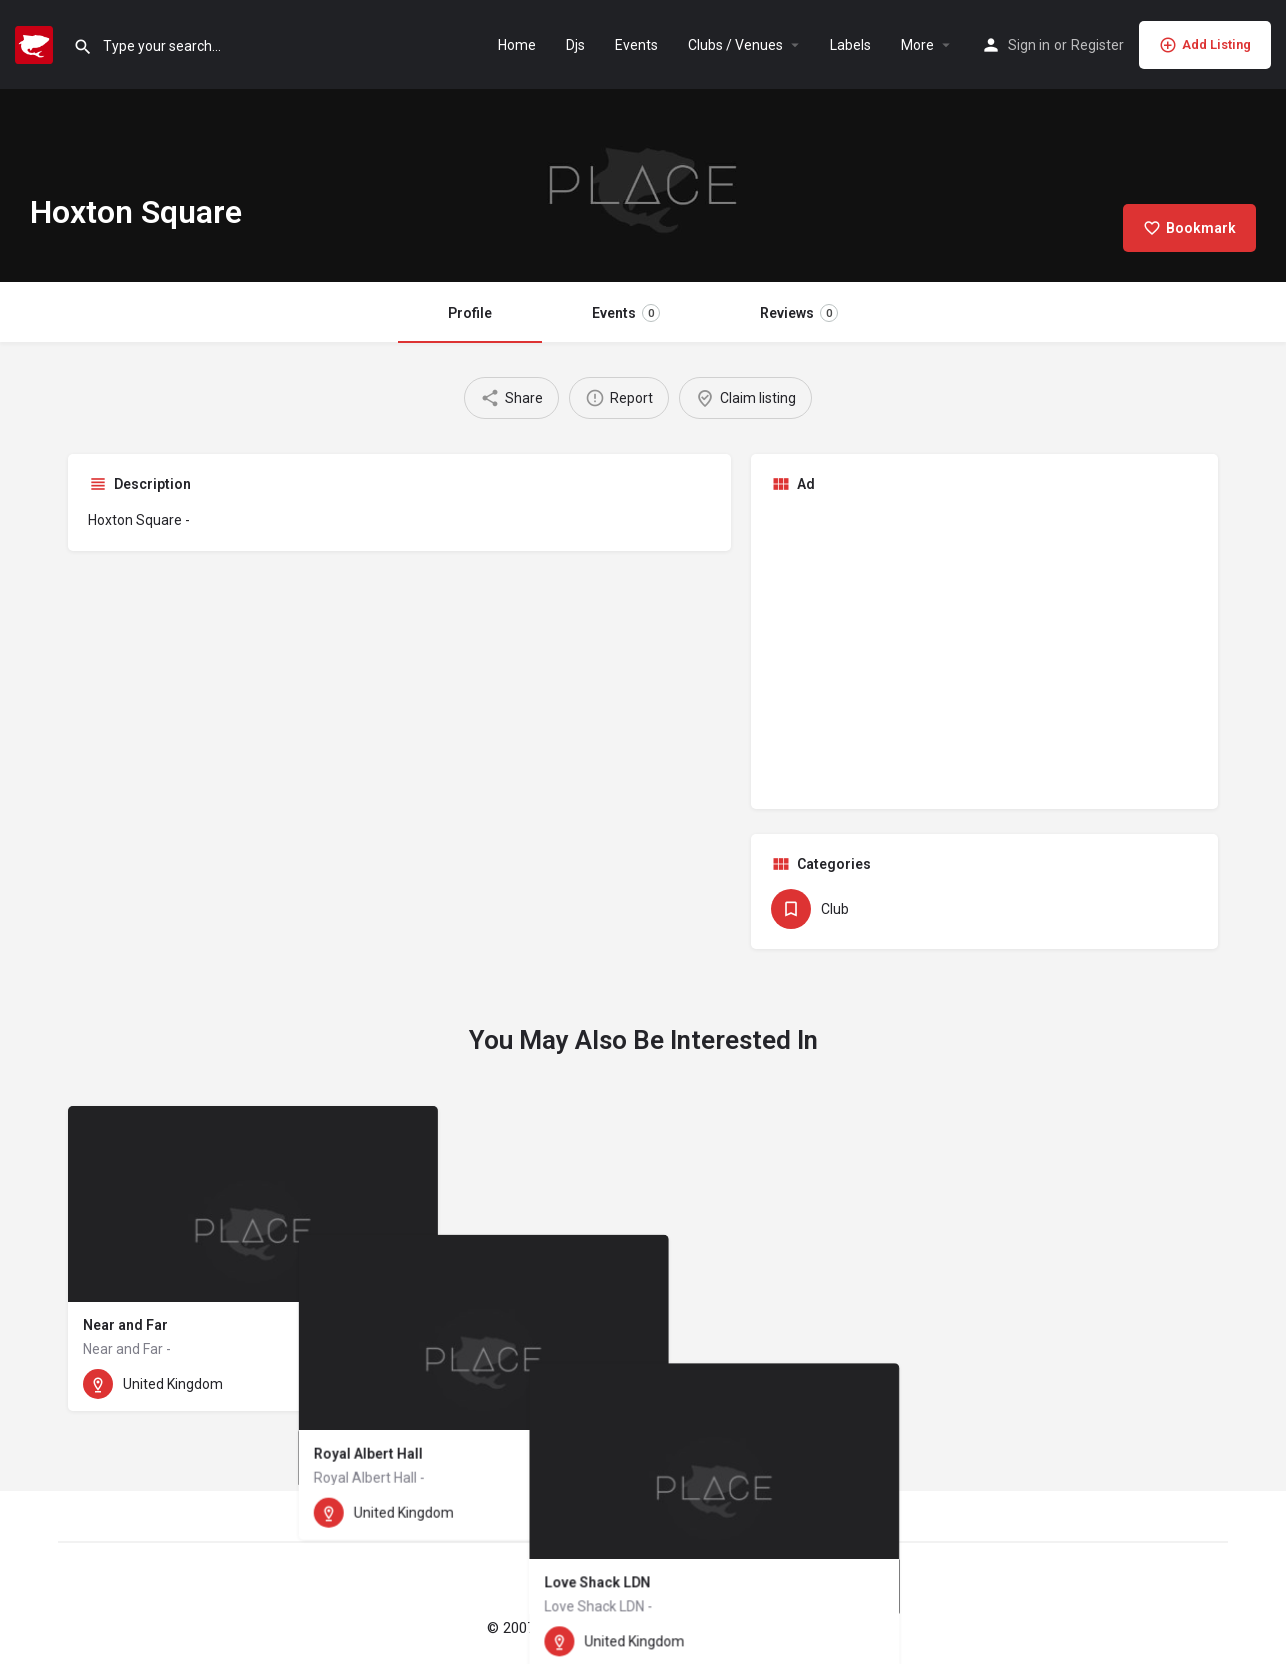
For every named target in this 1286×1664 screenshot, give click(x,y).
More (917, 45)
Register (1097, 45)
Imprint (718, 1628)
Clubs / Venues (735, 45)
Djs (575, 45)
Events (636, 45)
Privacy (776, 1628)
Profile (470, 313)
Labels (850, 45)
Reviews (799, 313)
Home (517, 45)
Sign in (1029, 45)
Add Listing (1205, 45)
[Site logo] (36, 43)
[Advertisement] (985, 649)
